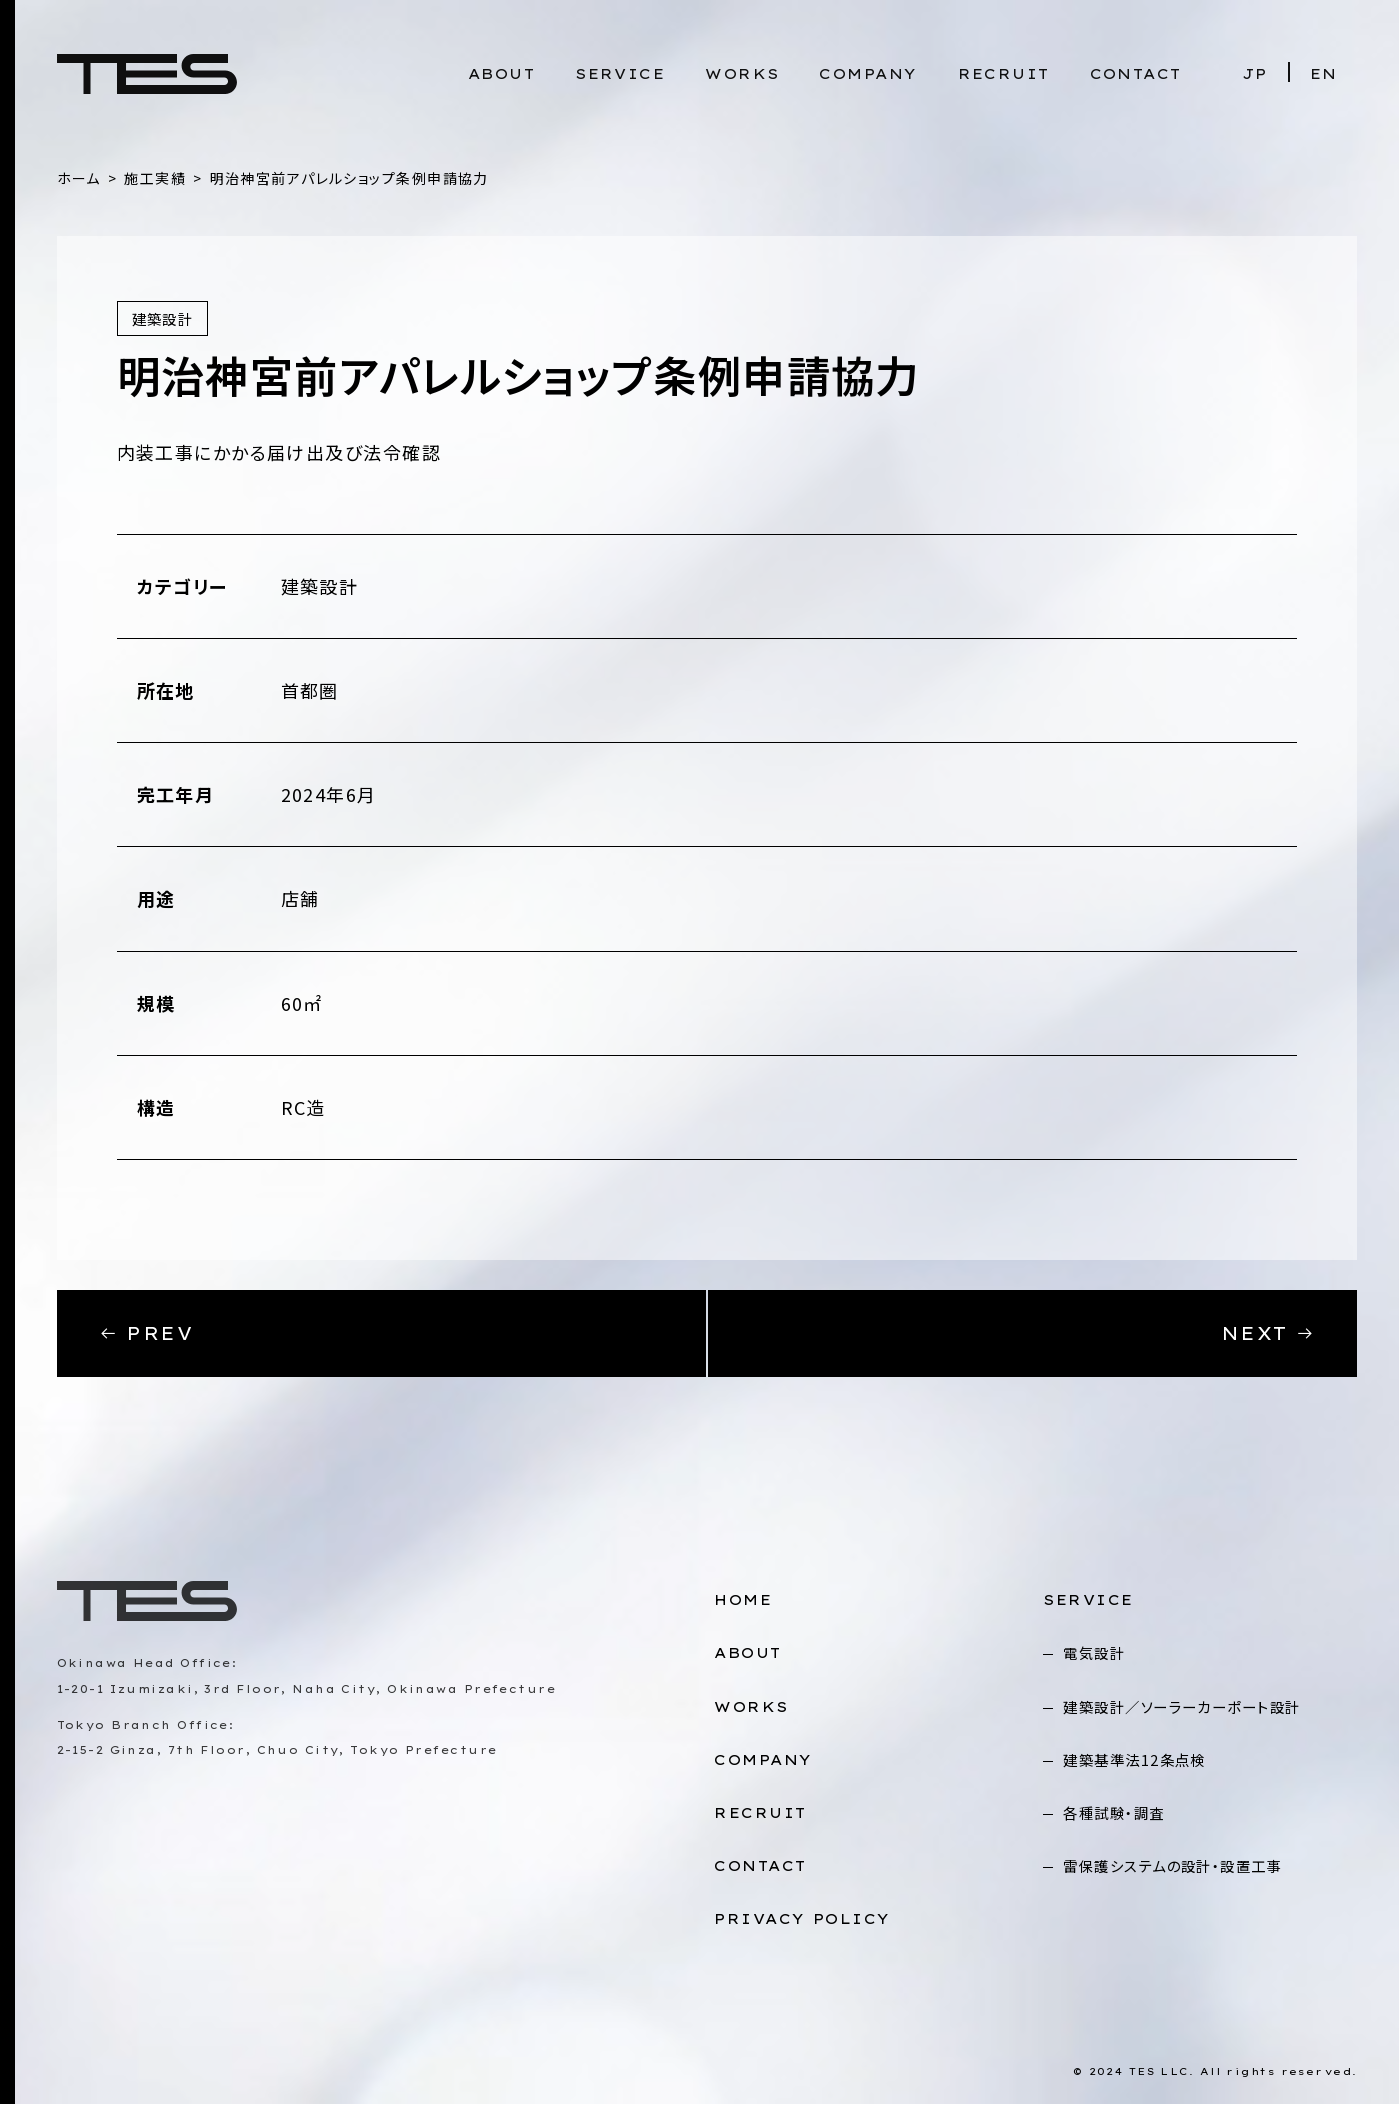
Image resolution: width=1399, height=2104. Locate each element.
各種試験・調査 (1113, 1812)
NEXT (1268, 1333)
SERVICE (620, 74)
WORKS (742, 74)
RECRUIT (1004, 74)
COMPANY (868, 74)
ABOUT (501, 74)
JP (1255, 74)
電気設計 (1094, 1652)
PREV (146, 1333)
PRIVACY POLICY (802, 1919)
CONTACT (1136, 74)
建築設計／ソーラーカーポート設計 (1181, 1706)
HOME (743, 1600)
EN (1324, 74)
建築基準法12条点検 (1134, 1759)
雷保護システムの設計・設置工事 (1172, 1865)
